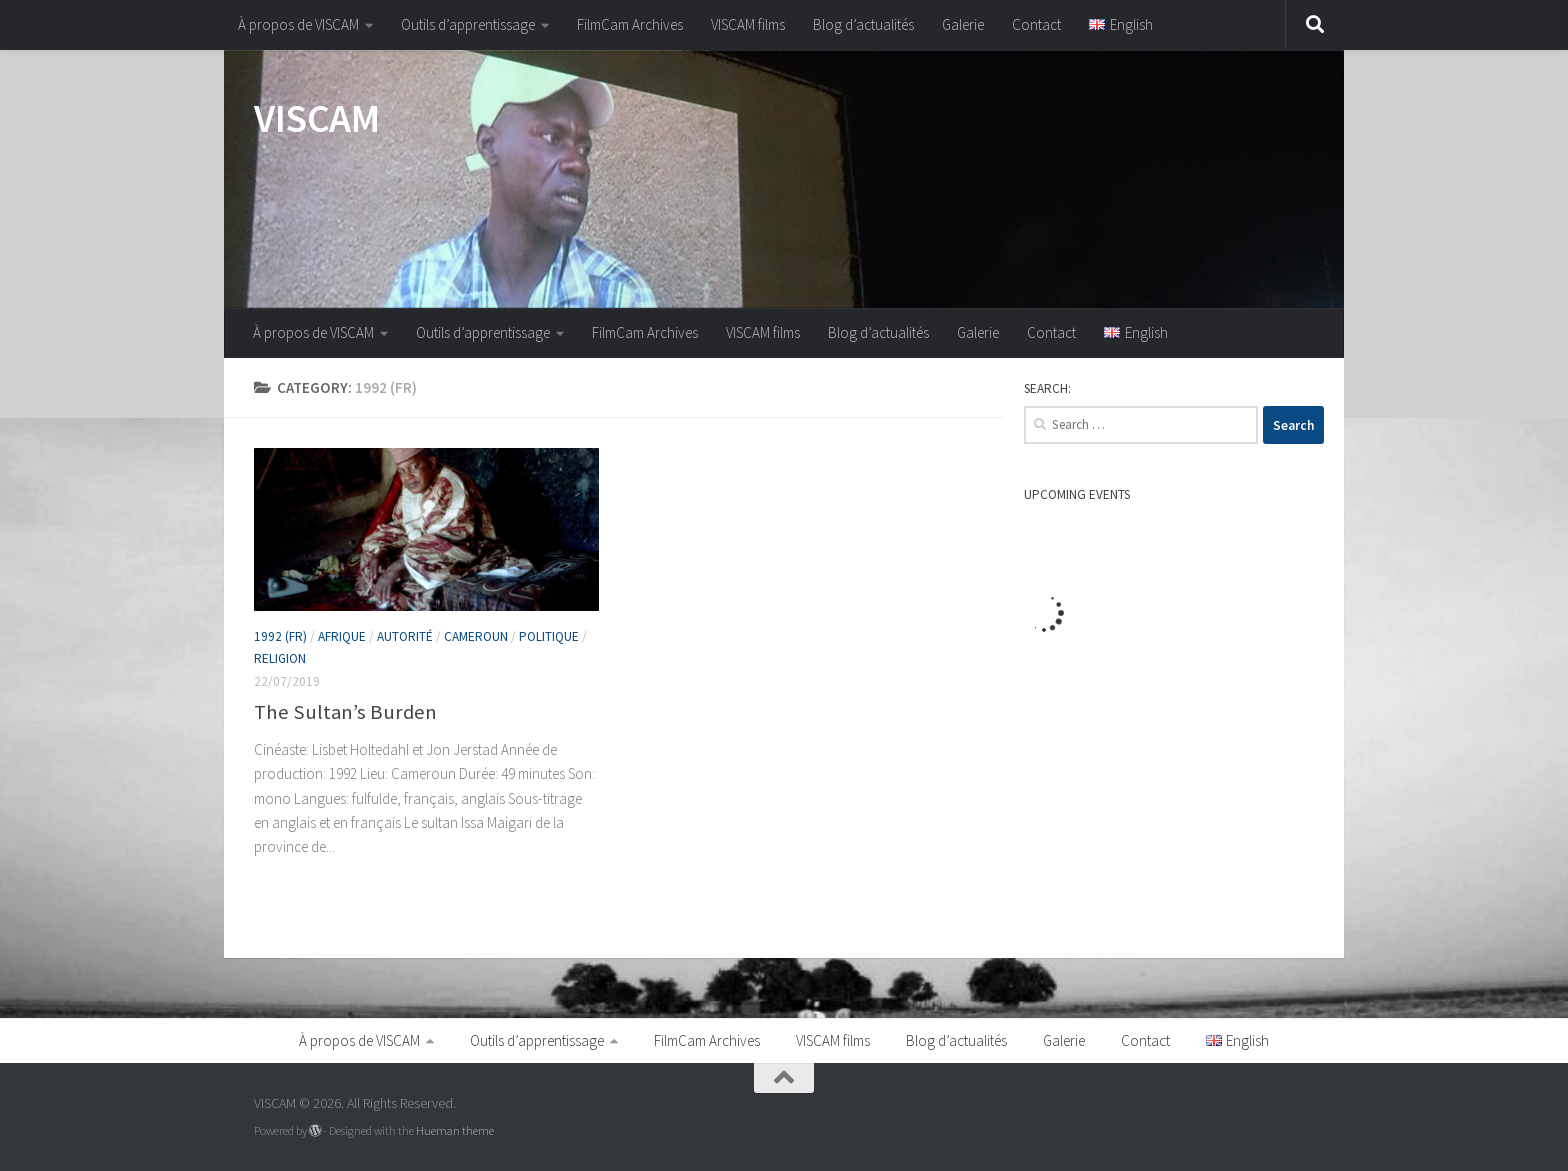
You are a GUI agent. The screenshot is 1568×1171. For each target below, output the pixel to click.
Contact (1036, 24)
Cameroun (476, 636)
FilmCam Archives (630, 24)
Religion (280, 658)
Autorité (405, 636)
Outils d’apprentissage (468, 24)
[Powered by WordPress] (315, 1131)
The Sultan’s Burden (345, 712)
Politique (549, 636)
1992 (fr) (280, 636)
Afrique (342, 636)
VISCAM (316, 118)
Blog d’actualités (863, 24)
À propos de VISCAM (298, 24)
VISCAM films (748, 24)
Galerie (963, 24)
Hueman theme (455, 1130)
